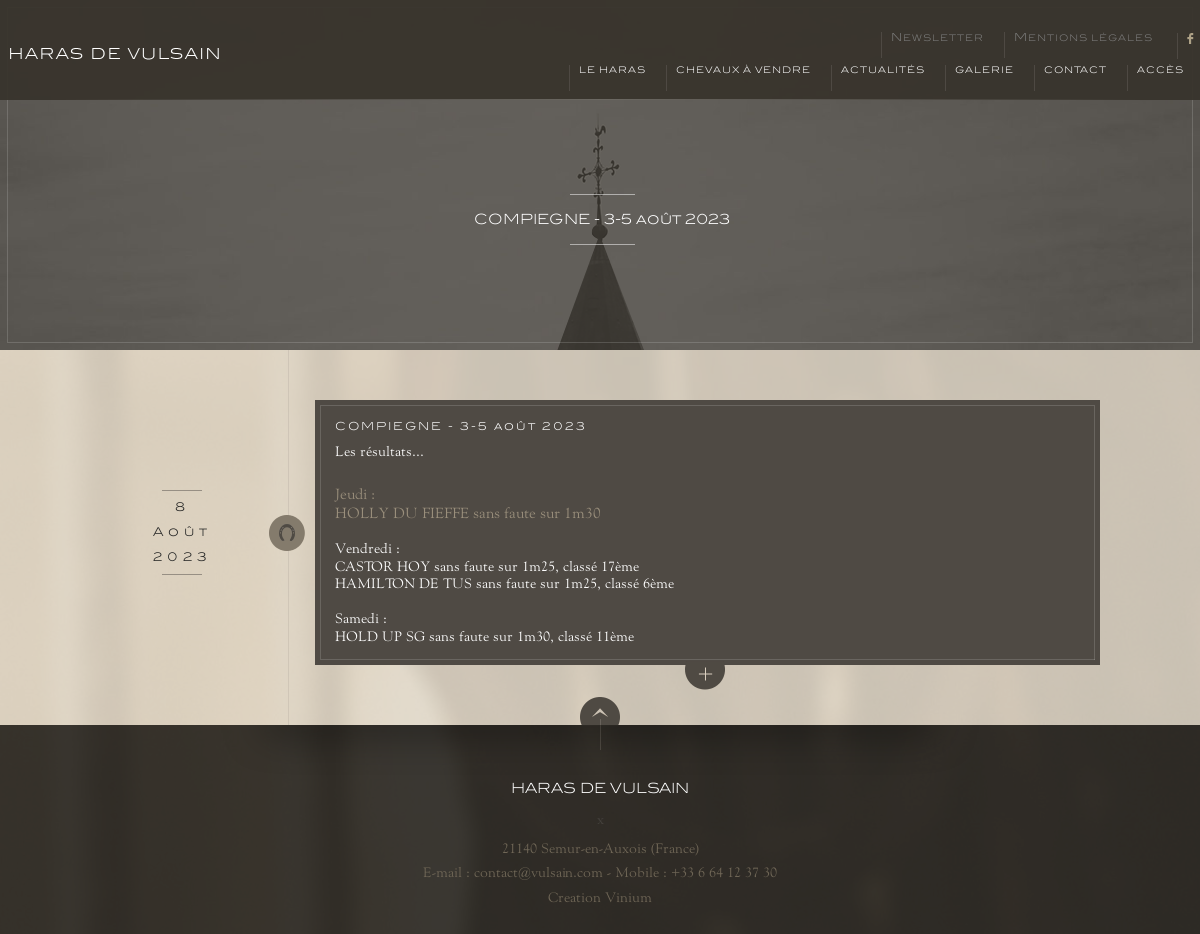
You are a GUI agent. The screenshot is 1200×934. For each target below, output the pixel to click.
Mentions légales (1083, 38)
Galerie (984, 70)
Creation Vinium (600, 897)
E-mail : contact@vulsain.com (513, 872)
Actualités (883, 70)
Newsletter (937, 38)
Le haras (612, 70)
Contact (1075, 70)
